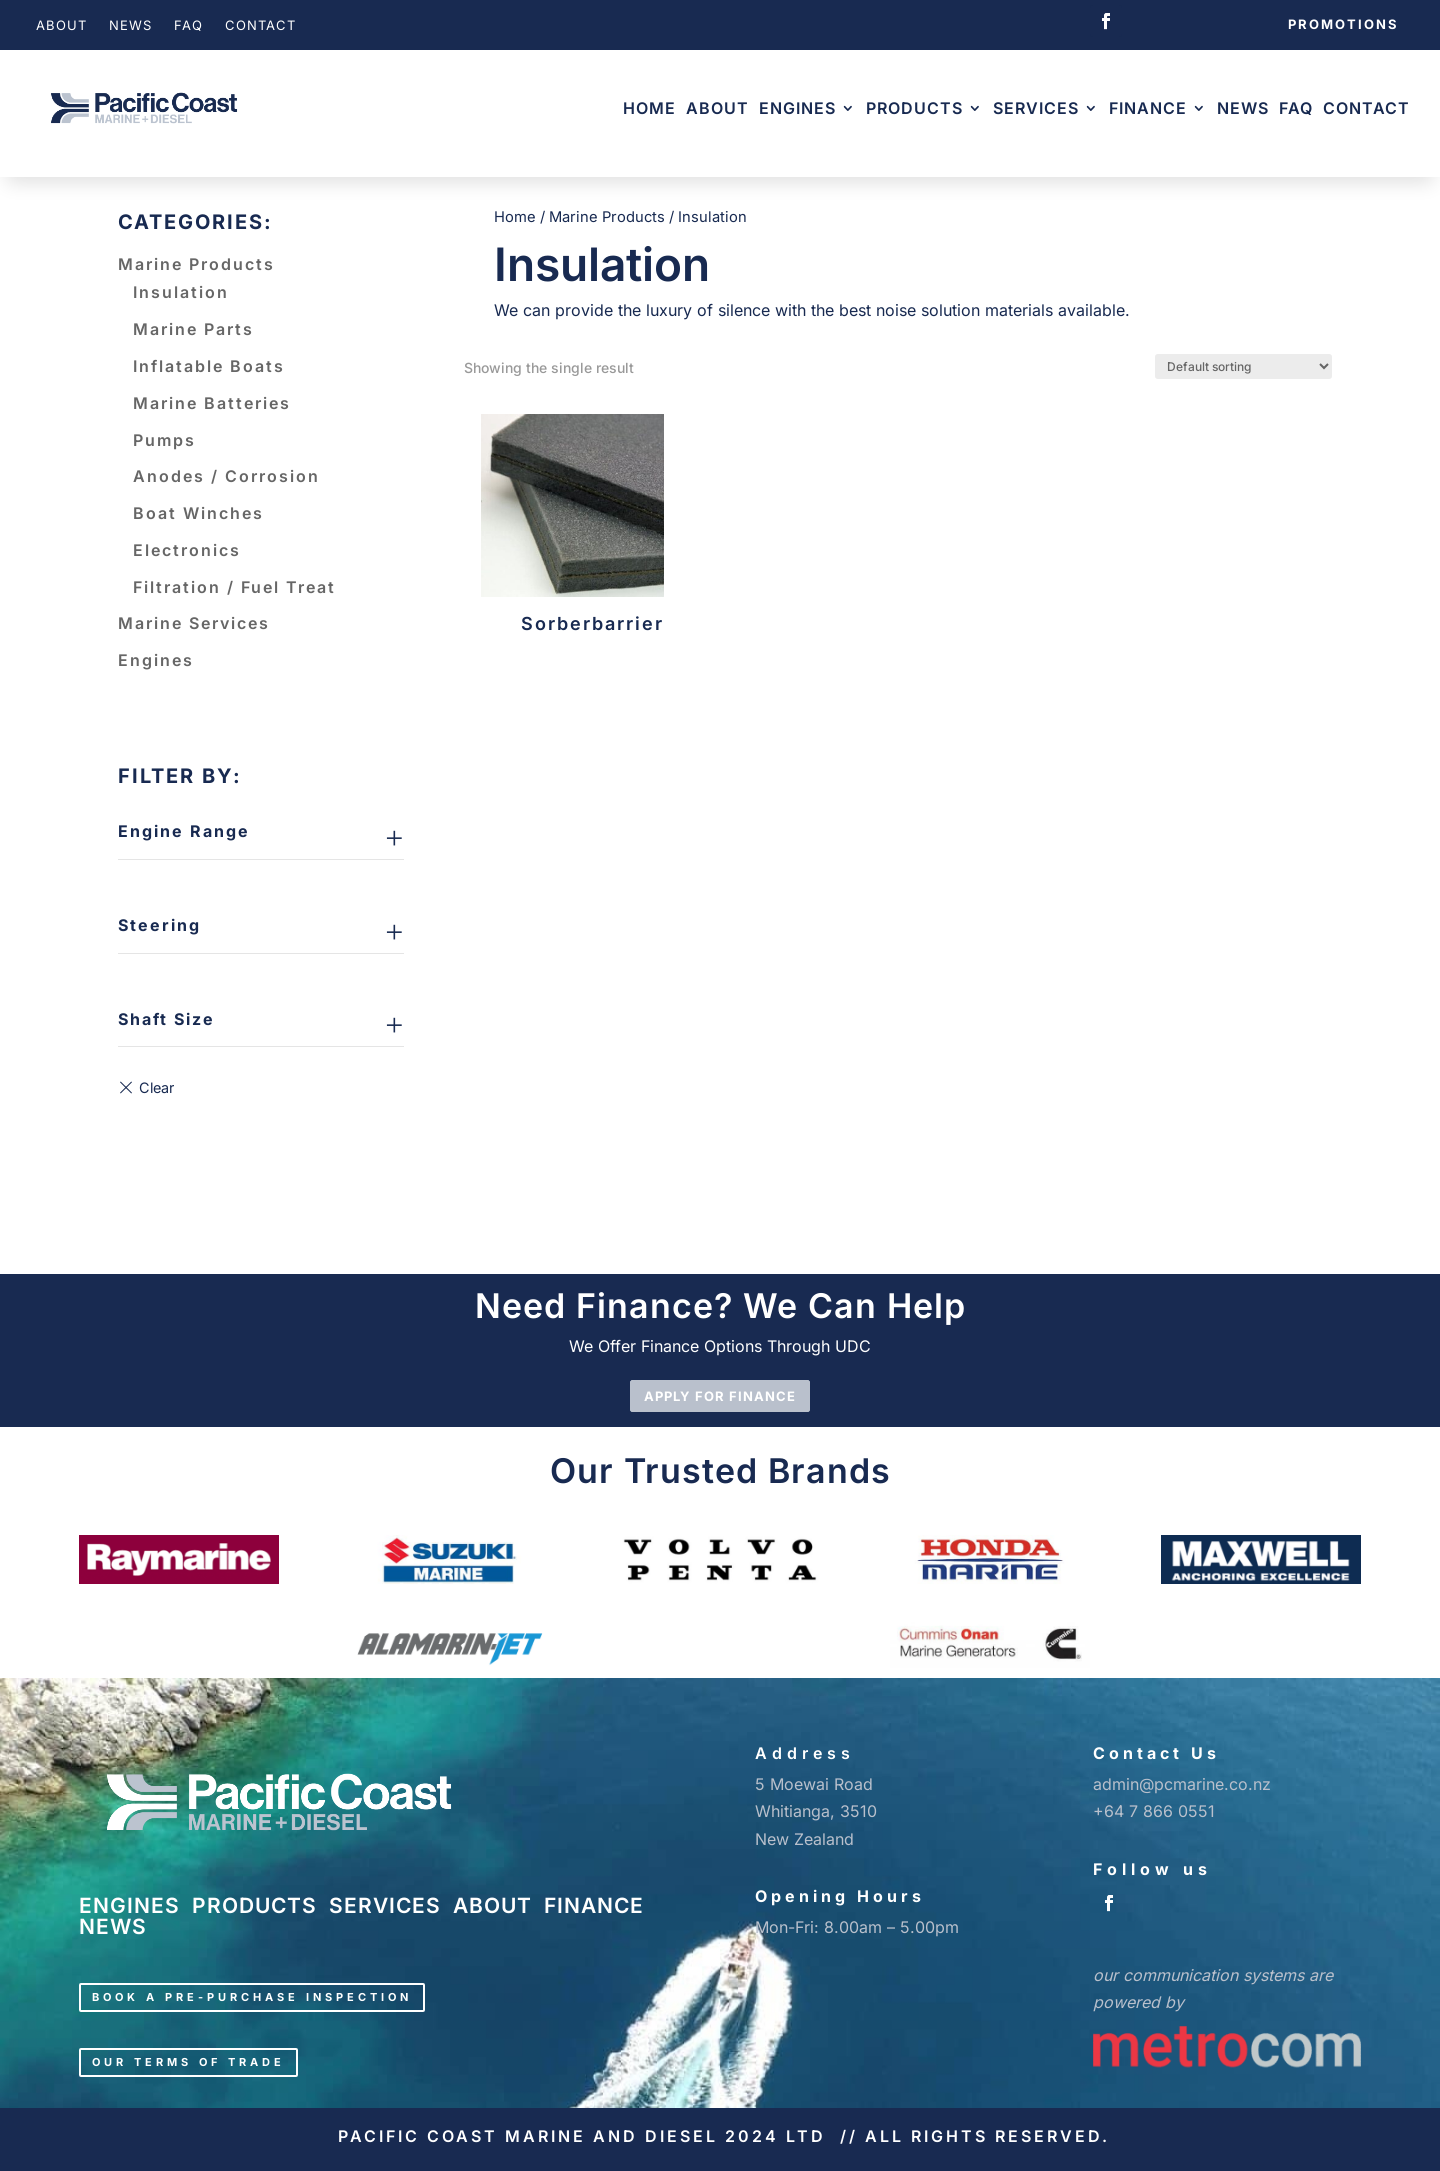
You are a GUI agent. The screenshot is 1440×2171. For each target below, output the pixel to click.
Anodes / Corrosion (226, 476)
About (61, 25)
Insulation (181, 292)
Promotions (1343, 24)
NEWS (113, 1926)
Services (1036, 108)
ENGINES (129, 1905)
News (130, 25)
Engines (797, 108)
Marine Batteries (212, 403)
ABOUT (492, 1905)
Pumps (164, 440)
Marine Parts (193, 329)
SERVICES (385, 1905)
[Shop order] (1243, 366)
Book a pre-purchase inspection (252, 1997)
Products (914, 108)
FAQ (188, 25)
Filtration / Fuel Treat (234, 587)
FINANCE (594, 1905)
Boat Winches (198, 513)
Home (649, 108)
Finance (1148, 108)
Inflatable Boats (209, 366)
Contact (260, 25)
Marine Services (194, 623)
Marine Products (196, 264)
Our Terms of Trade (188, 2062)
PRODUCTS (254, 1905)
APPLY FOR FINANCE (720, 1396)
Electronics (187, 550)
